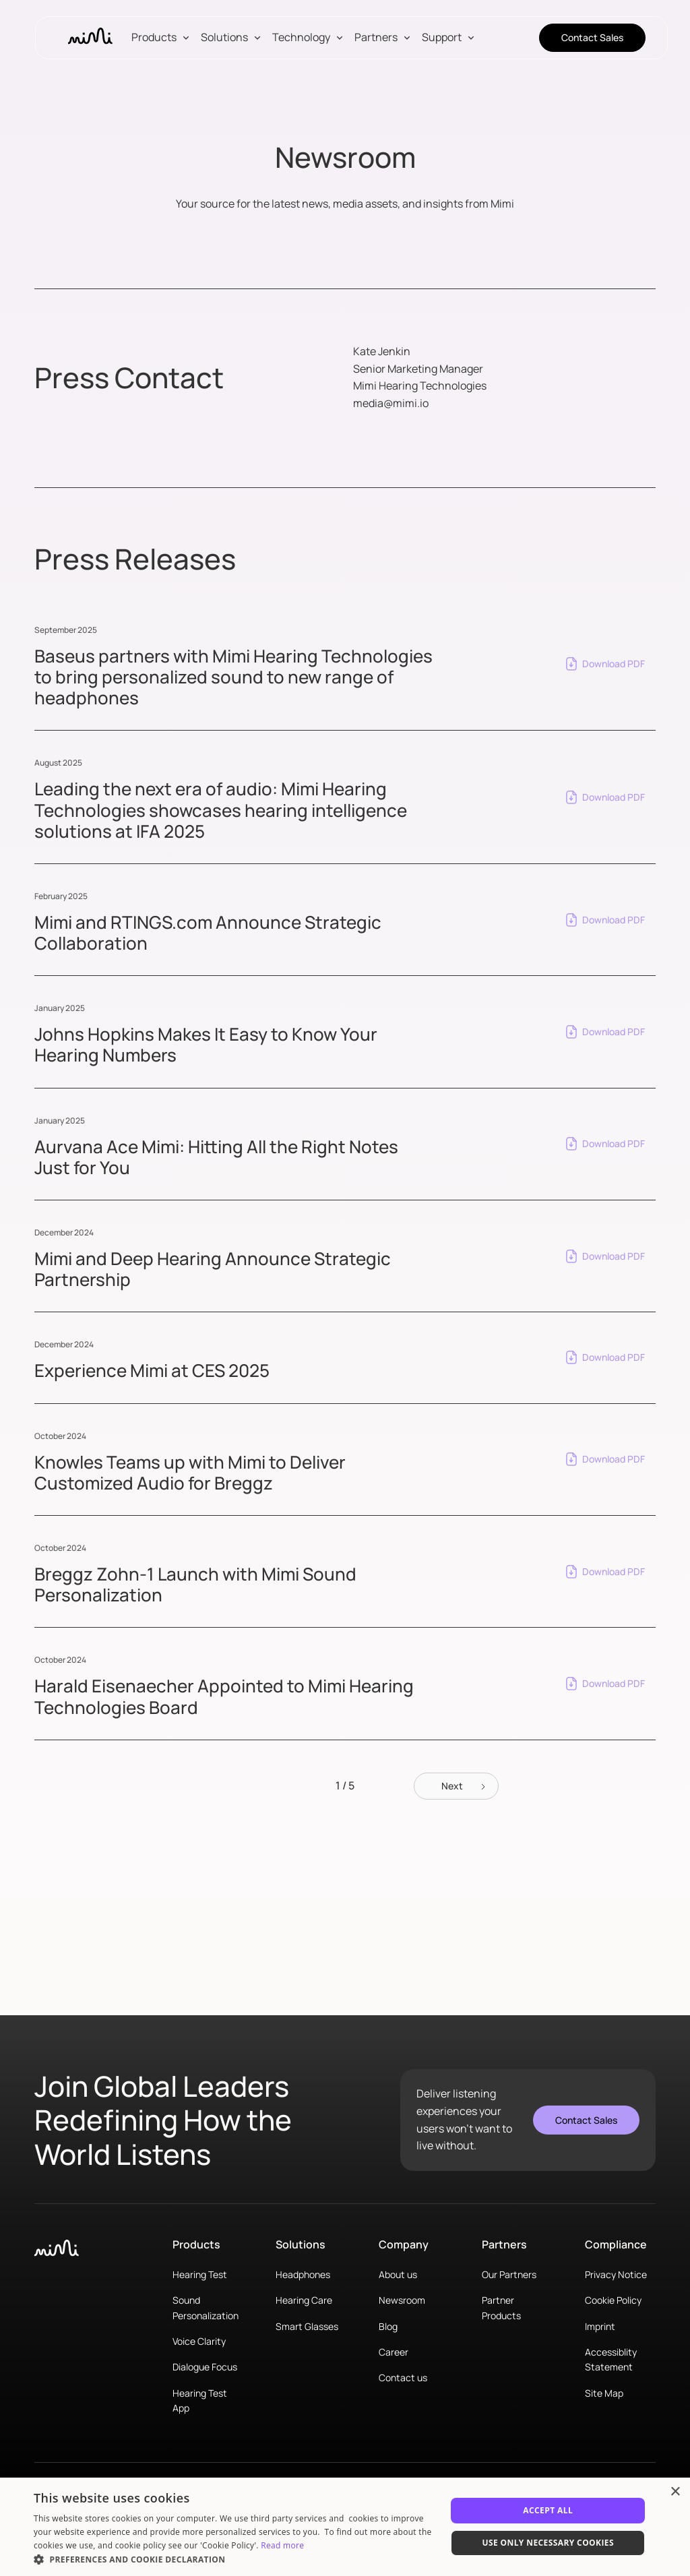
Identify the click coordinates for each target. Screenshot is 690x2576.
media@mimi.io (391, 403)
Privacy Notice (616, 2274)
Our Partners (509, 2274)
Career (393, 2351)
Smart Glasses (307, 2326)
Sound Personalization (205, 2307)
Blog (388, 2326)
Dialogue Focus (204, 2366)
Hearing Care (304, 2300)
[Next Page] (456, 1786)
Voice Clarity (199, 2341)
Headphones (303, 2274)
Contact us (403, 2377)
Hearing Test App (199, 2400)
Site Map (604, 2393)
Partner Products (501, 2307)
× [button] (675, 2492)
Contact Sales (592, 37)
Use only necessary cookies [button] (548, 2542)
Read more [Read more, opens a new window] (282, 2545)
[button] (163, 37)
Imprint (600, 2326)
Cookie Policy (613, 2300)
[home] (90, 37)
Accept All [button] (548, 2510)
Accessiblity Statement (611, 2359)
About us (398, 2274)
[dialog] (345, 2527)
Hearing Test (199, 2274)
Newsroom (402, 2300)
